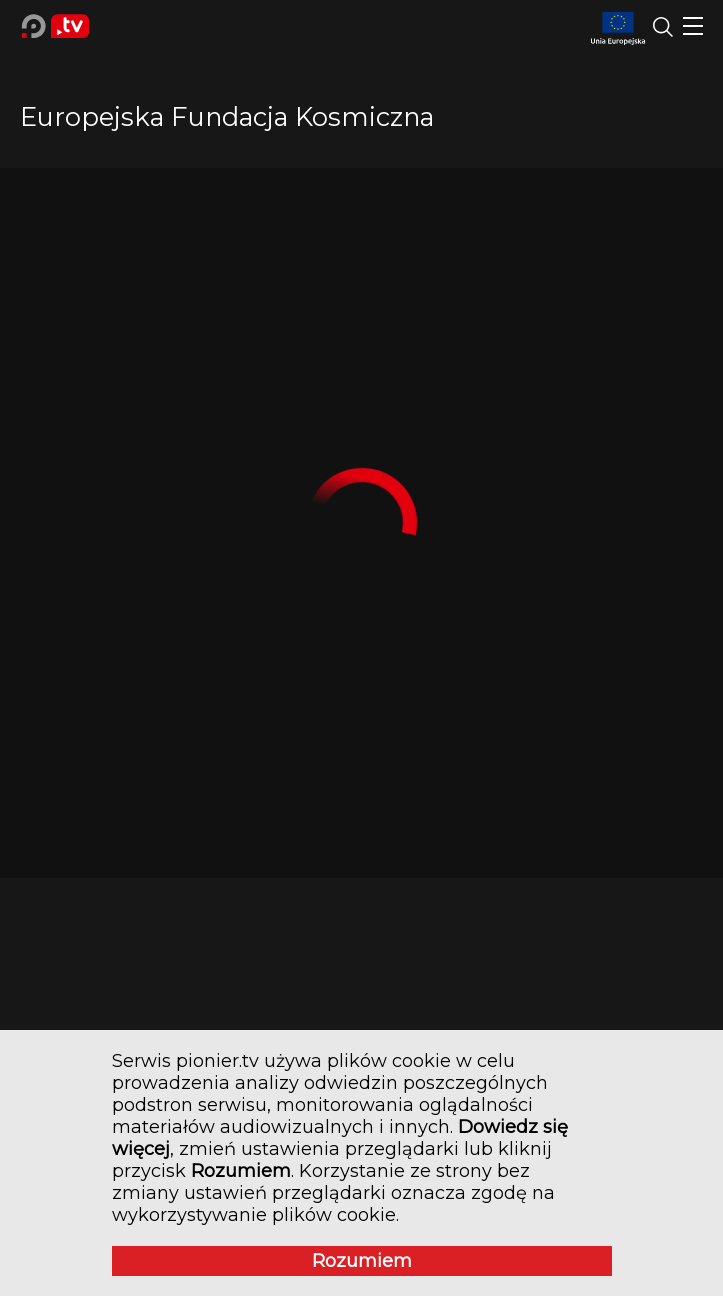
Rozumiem (362, 1261)
